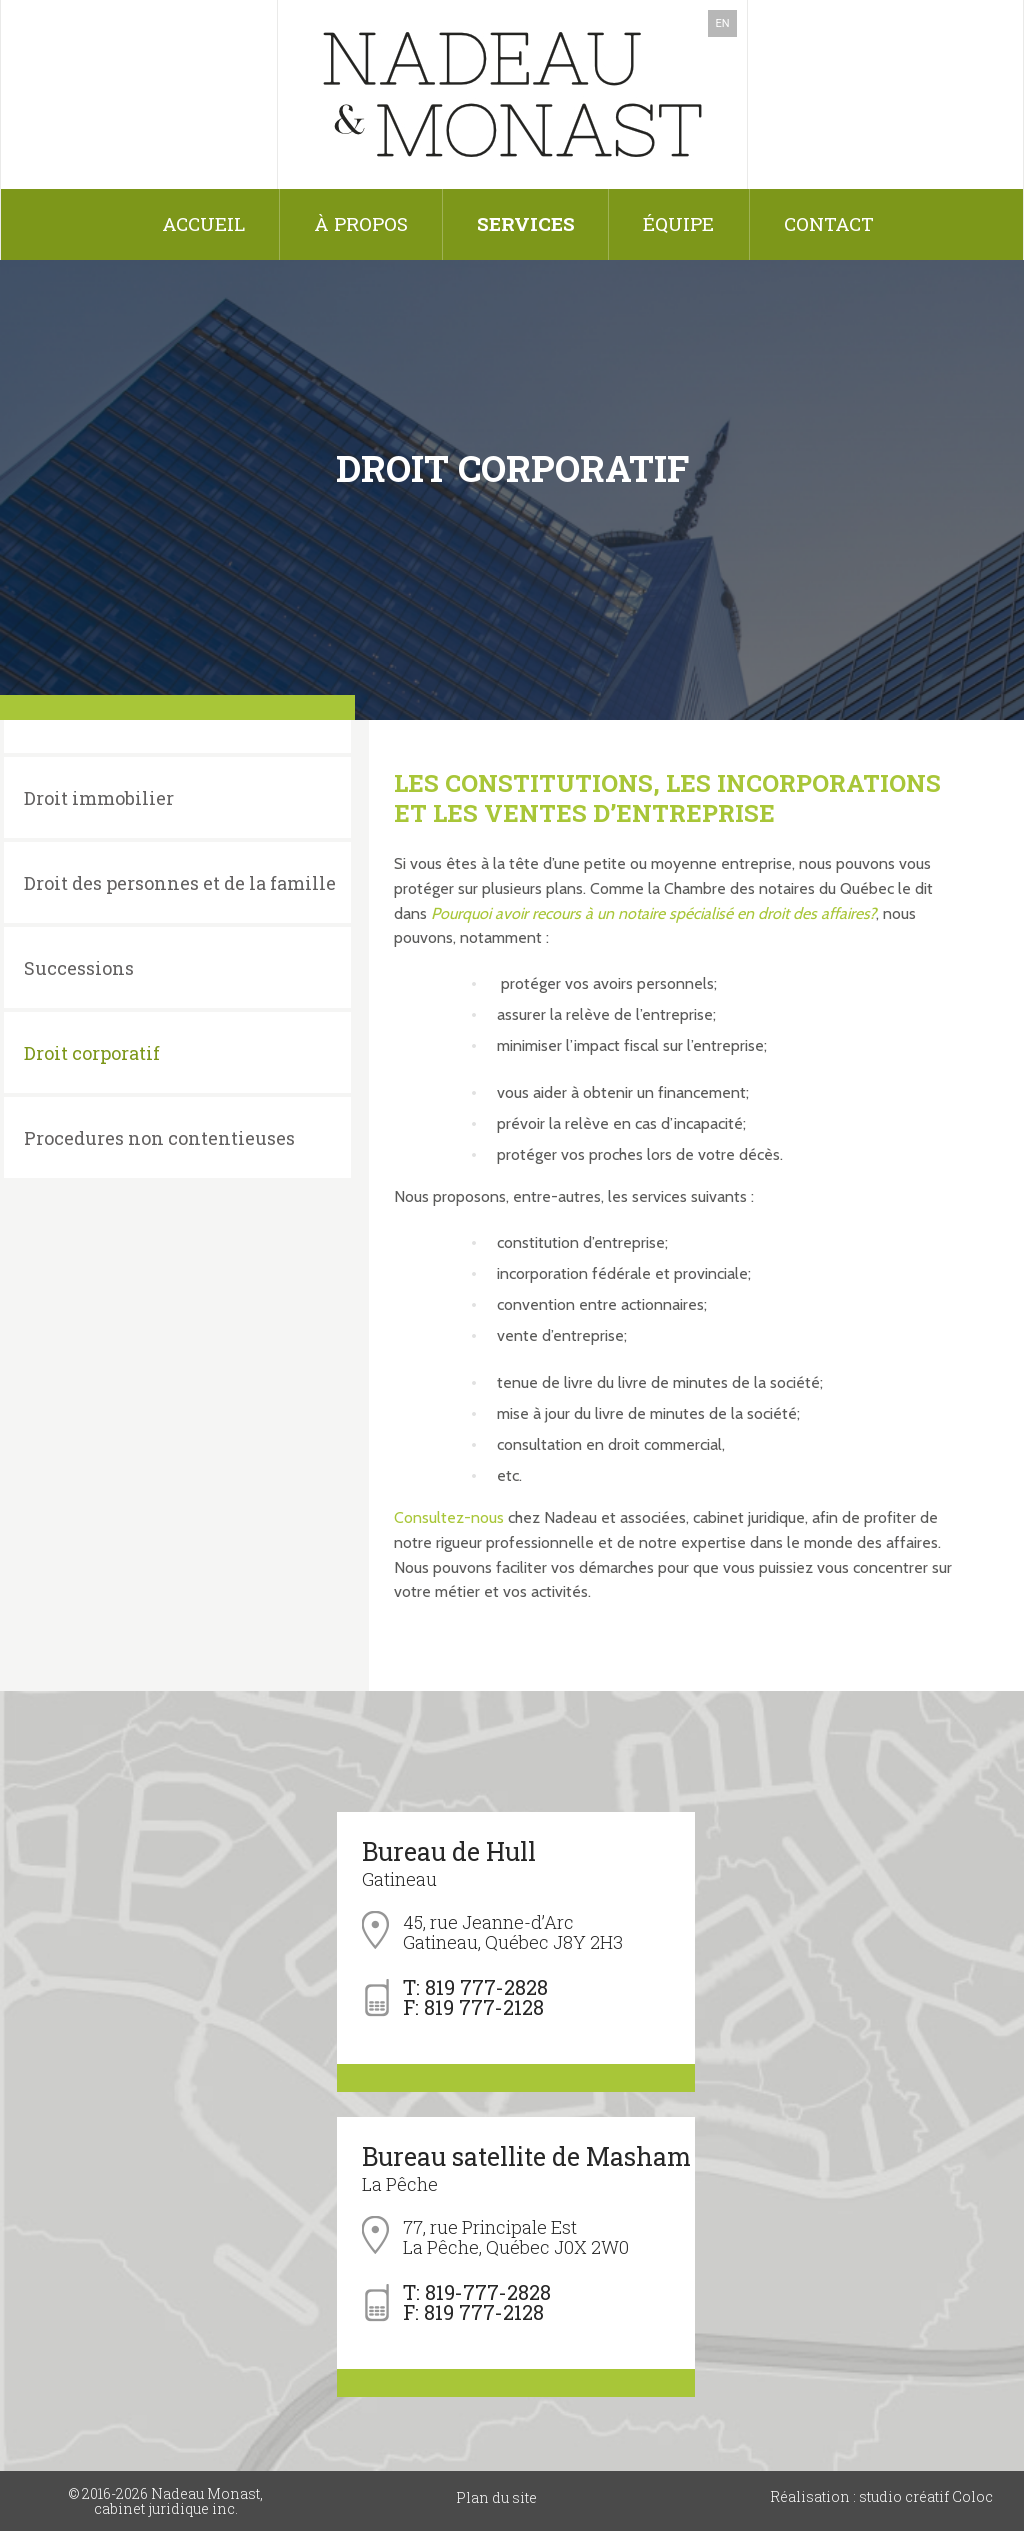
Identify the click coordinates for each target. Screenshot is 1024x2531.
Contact (829, 223)
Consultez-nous (449, 1517)
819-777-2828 (488, 2292)
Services (526, 223)
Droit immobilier (99, 798)
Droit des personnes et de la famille (180, 883)
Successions (79, 968)
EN (722, 23)
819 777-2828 (486, 1987)
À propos (361, 223)
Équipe (678, 223)
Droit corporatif (92, 1053)
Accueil (203, 223)
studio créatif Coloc (924, 2496)
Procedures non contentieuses (159, 1138)
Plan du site (496, 2497)
